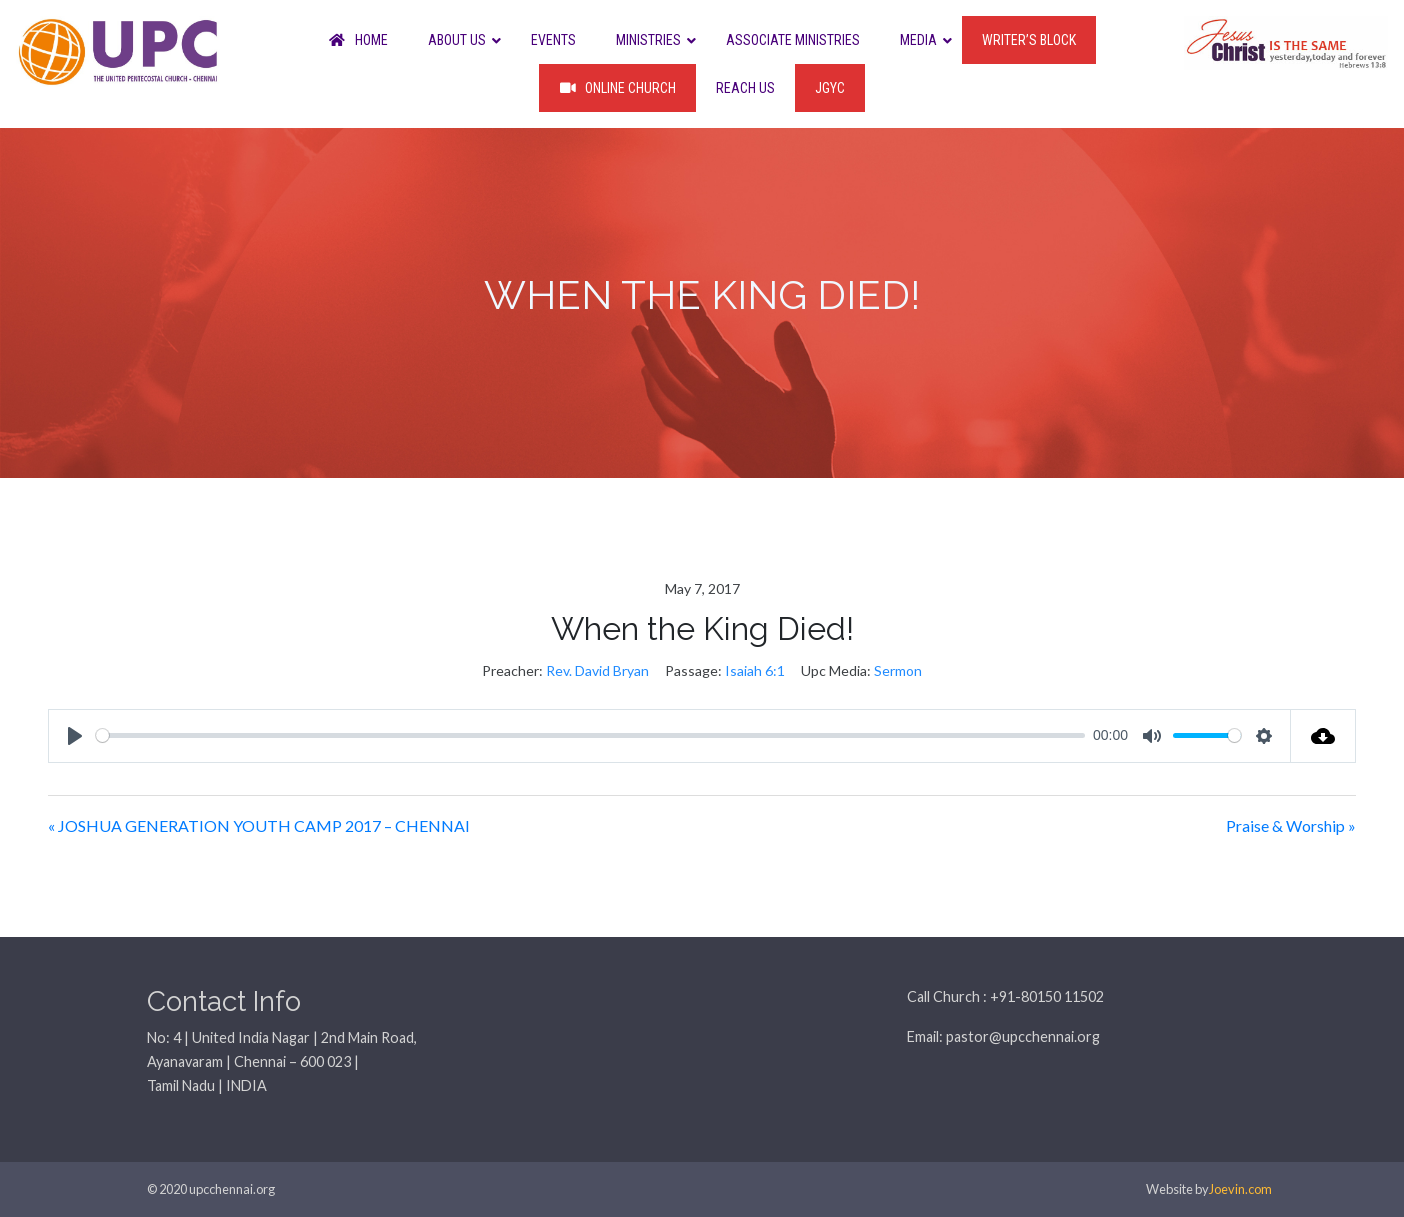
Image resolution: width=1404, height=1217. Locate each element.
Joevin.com (1240, 1189)
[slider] (590, 735)
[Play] (75, 736)
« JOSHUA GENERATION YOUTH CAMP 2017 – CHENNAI (259, 825)
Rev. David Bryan (597, 670)
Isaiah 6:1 (755, 670)
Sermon (898, 670)
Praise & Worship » (1291, 825)
